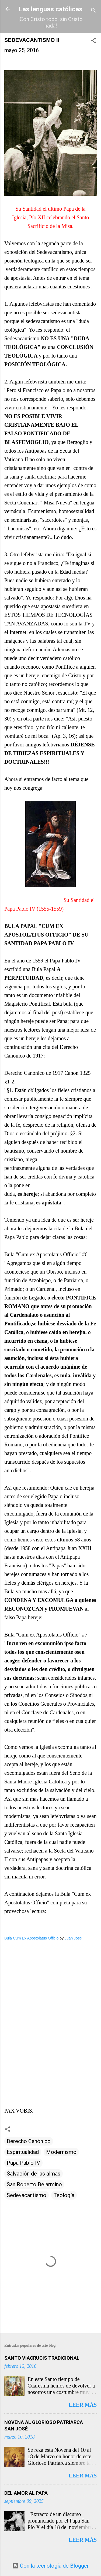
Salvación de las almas (33, 2173)
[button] (93, 41)
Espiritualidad (23, 2152)
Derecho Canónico (29, 2141)
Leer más (83, 2405)
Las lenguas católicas (50, 9)
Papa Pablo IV (23, 2163)
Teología (64, 2195)
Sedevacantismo (26, 2195)
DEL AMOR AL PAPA (26, 2493)
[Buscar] (93, 11)
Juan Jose (73, 1938)
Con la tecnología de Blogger (50, 2565)
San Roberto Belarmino (34, 2184)
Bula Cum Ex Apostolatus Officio (31, 1938)
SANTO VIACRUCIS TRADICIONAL (41, 2358)
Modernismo (61, 2152)
